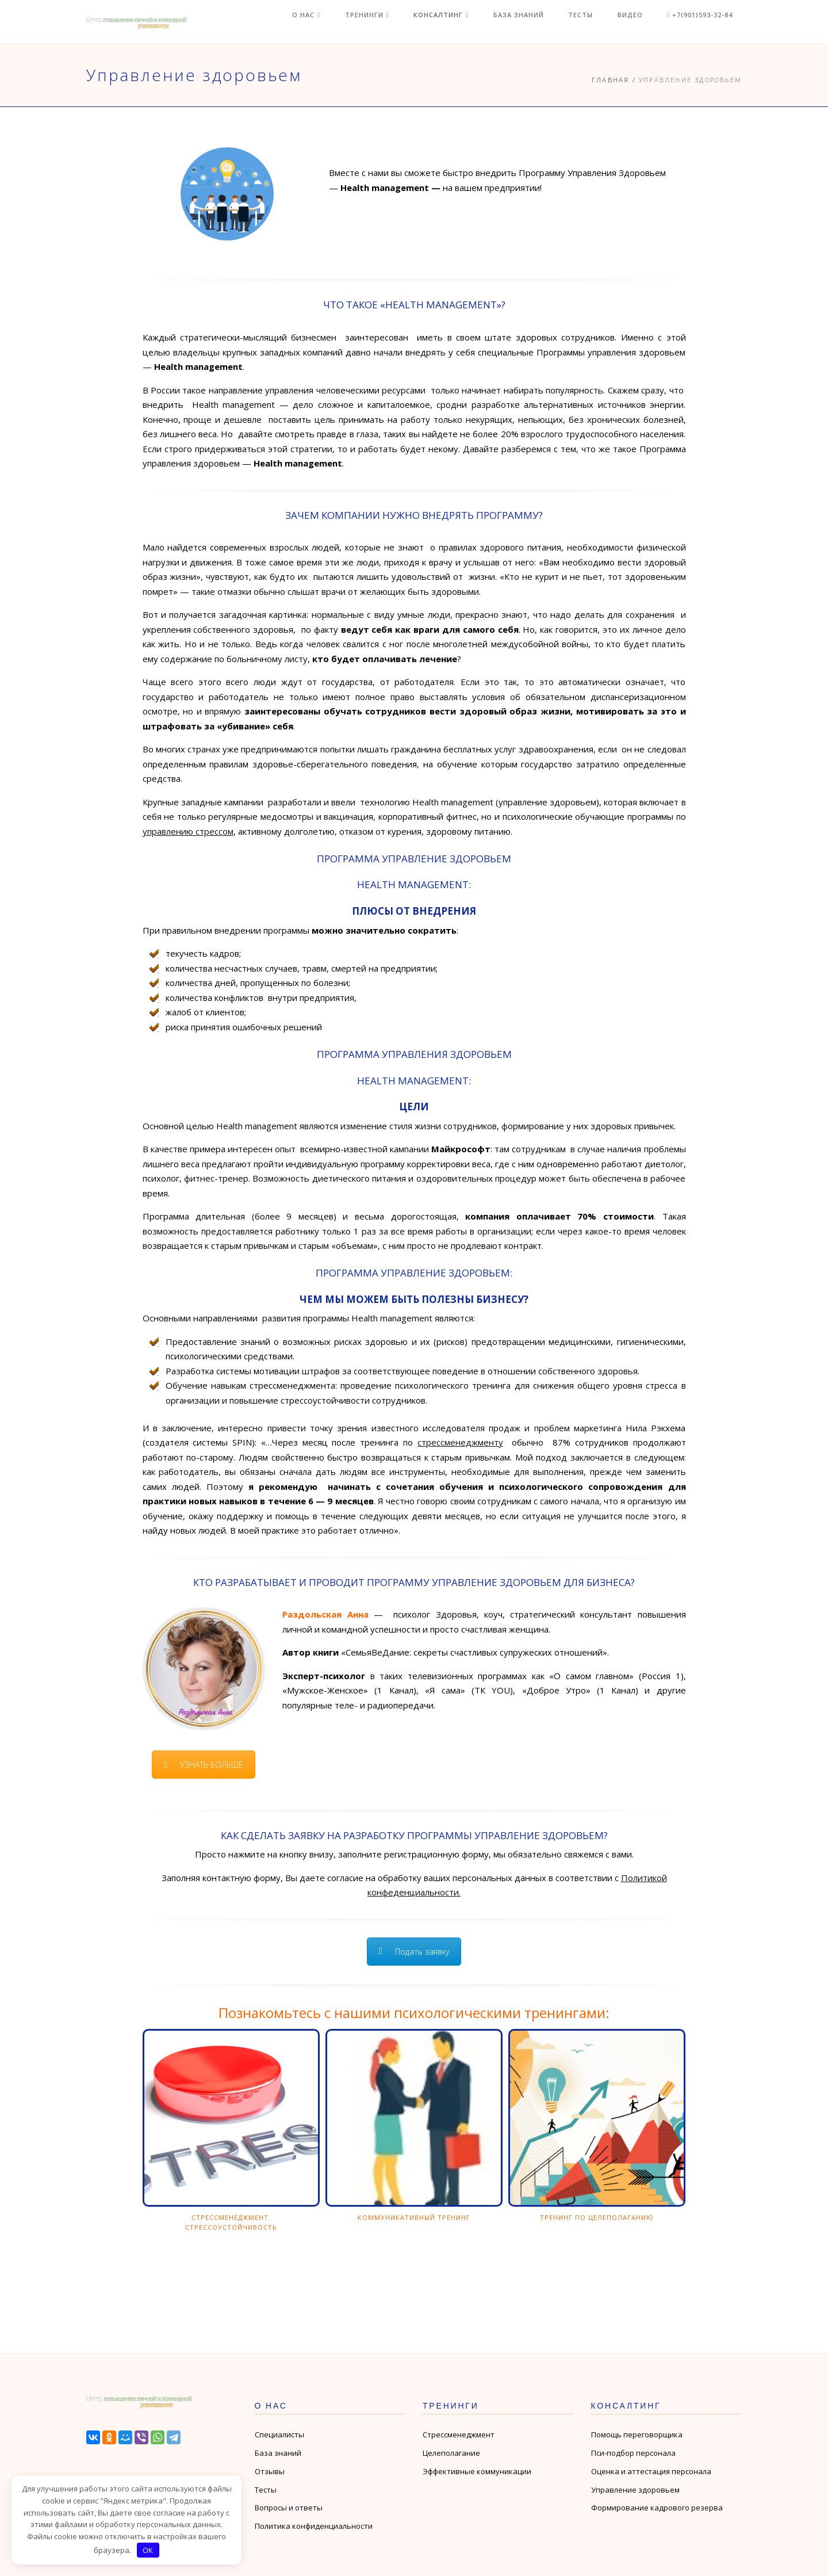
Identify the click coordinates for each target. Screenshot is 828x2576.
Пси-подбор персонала (633, 2453)
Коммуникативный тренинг (414, 2217)
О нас (358, 21)
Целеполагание (451, 2453)
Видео (646, 21)
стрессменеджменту (460, 1442)
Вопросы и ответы (289, 2507)
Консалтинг (479, 21)
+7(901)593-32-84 (709, 21)
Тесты (604, 21)
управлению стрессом (188, 831)
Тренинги (412, 21)
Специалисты (279, 2434)
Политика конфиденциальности (314, 2526)
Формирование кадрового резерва (657, 2507)
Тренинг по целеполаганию (597, 2217)
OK (148, 2550)
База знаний (549, 21)
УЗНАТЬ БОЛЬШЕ (203, 1764)
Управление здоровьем (635, 2490)
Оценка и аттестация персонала (651, 2471)
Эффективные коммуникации (477, 2471)
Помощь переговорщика (637, 2434)
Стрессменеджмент (458, 2434)
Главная (610, 79)
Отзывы (270, 2471)
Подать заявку (414, 1951)
